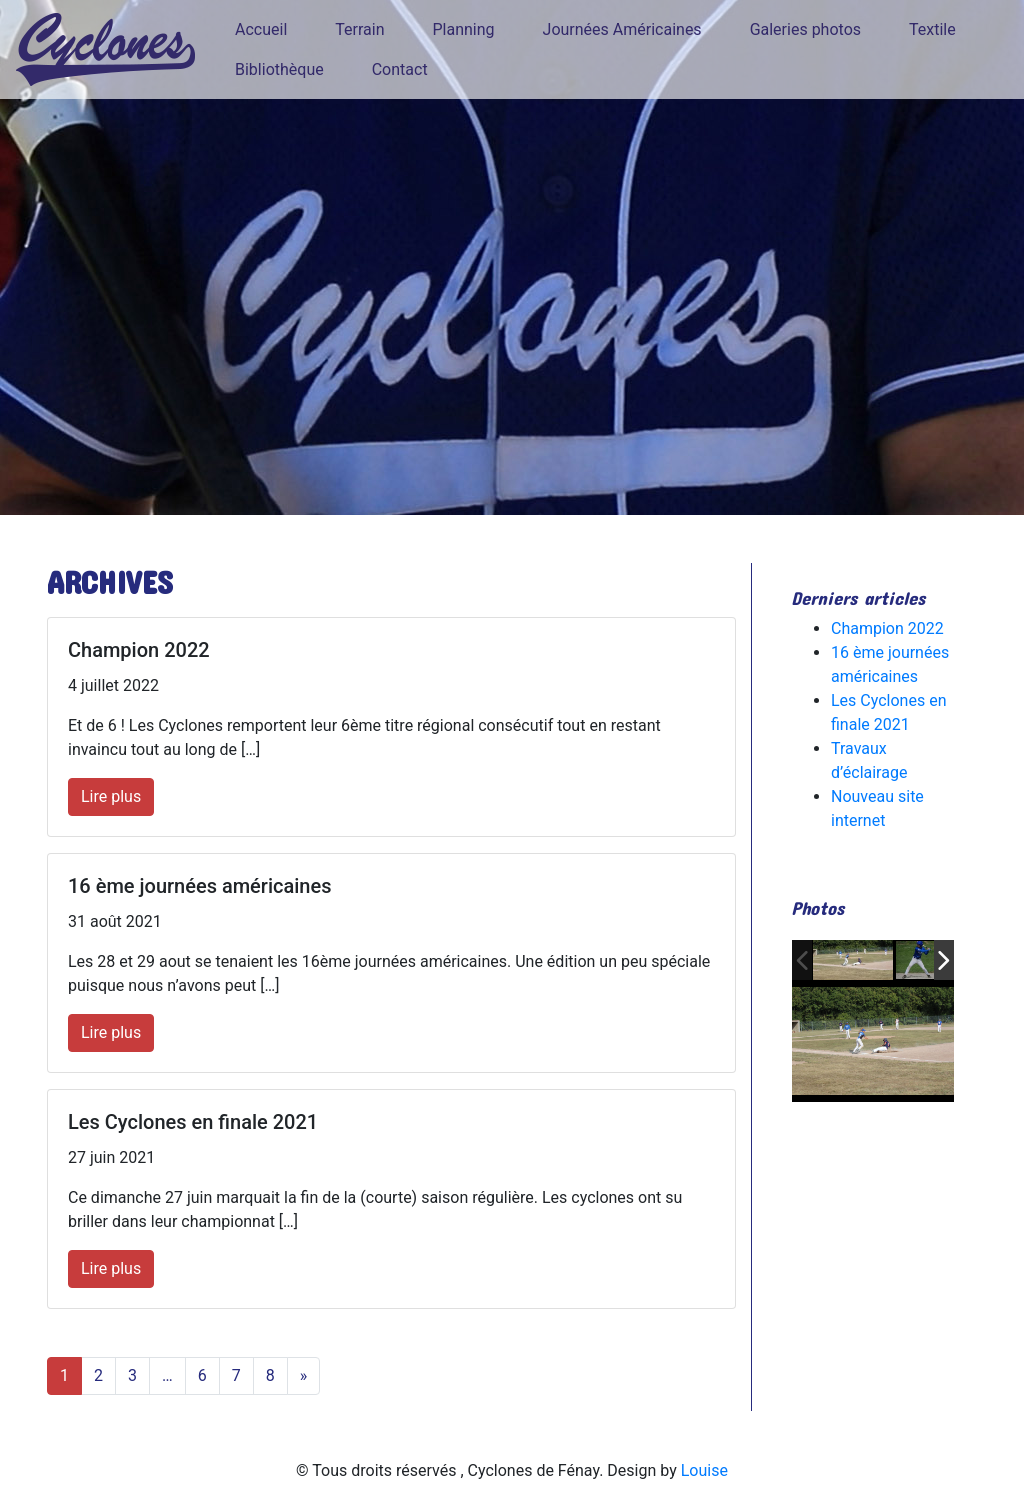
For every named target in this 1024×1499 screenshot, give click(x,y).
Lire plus (111, 796)
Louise (704, 1470)
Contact (400, 69)
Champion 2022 (887, 628)
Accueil (261, 29)
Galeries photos (805, 29)
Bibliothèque (279, 69)
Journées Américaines (622, 29)
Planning (464, 29)
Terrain (359, 29)
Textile (932, 29)
